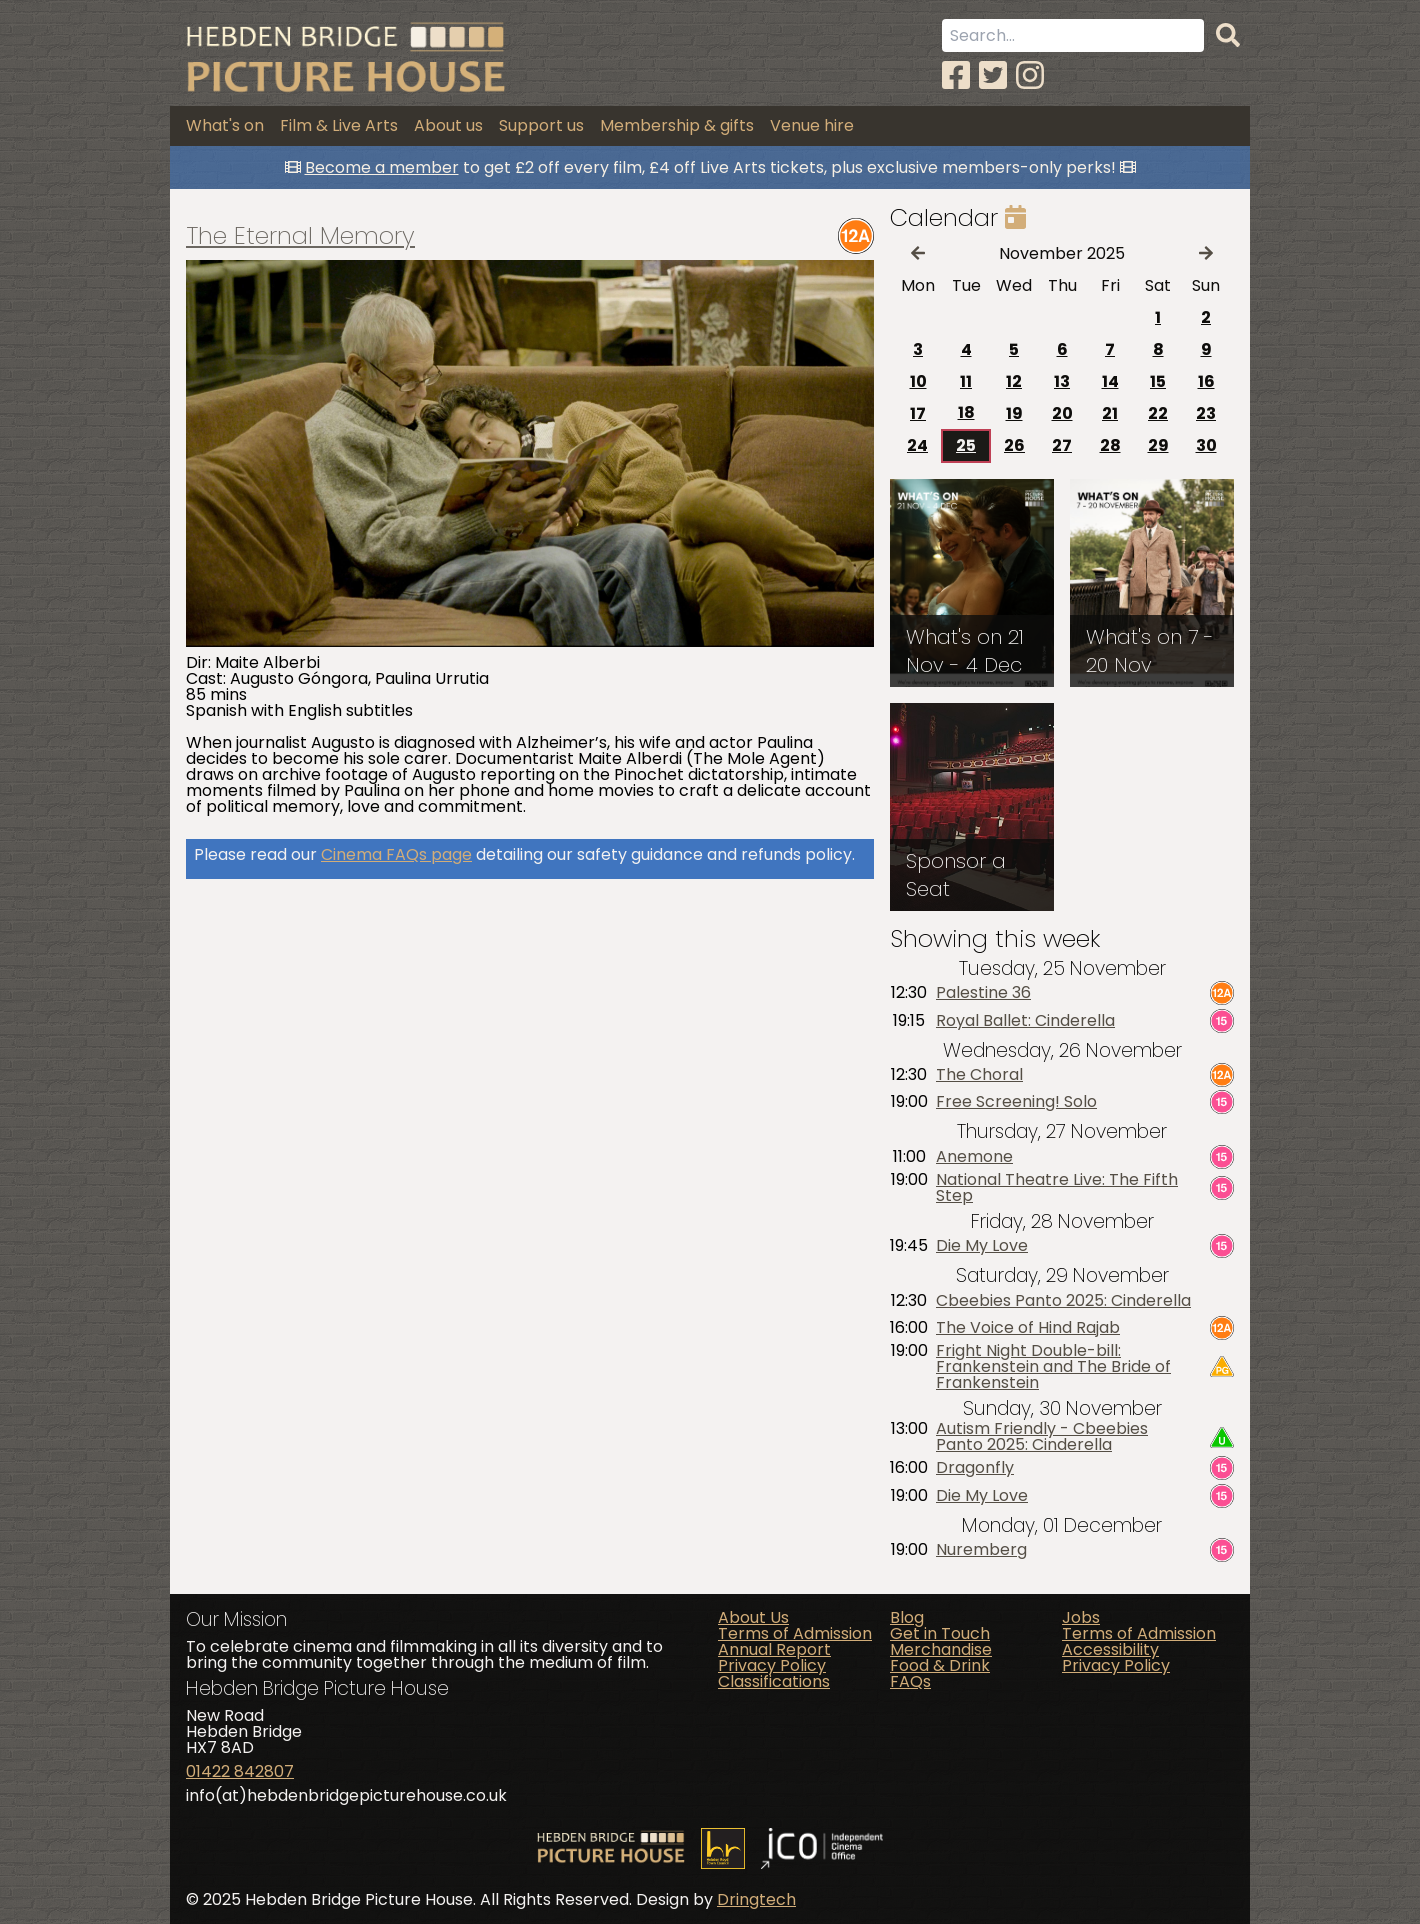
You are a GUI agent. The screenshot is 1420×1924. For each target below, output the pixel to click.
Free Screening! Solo (1016, 1102)
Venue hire (812, 125)
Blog (907, 1617)
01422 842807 (240, 1771)
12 (1014, 381)
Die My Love (982, 1246)
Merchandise (941, 1649)
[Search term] (1073, 35)
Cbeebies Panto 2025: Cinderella (1063, 1301)
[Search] (1228, 36)
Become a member (382, 167)
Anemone (974, 1157)
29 (1158, 445)
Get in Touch (940, 1633)
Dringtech (756, 1899)
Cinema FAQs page (396, 854)
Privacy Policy (772, 1665)
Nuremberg (981, 1550)
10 (918, 381)
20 (1062, 413)
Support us (541, 125)
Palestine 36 (983, 993)
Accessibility (1110, 1649)
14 (1110, 381)
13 (1062, 381)
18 (966, 412)
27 (1062, 445)
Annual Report (774, 1649)
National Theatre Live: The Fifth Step (1057, 1188)
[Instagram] (1030, 75)
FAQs (910, 1681)
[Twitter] (993, 75)
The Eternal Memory (300, 236)
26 (1014, 445)
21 (1110, 413)
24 (917, 445)
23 (1206, 413)
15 (1158, 381)
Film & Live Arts (339, 125)
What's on (225, 125)
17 (918, 413)
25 (966, 445)
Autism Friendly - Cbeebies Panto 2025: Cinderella (1042, 1437)
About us (448, 125)
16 (1206, 381)
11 (966, 381)
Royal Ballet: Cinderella (1025, 1021)
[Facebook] (956, 75)
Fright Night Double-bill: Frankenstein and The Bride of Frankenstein (1053, 1367)
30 (1206, 445)
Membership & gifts (677, 125)
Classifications (774, 1681)
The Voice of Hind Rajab (1028, 1328)
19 (1014, 413)
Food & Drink (940, 1665)
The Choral (979, 1075)
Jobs (1081, 1617)
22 (1158, 413)
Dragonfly (975, 1468)
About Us (753, 1617)
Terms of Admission (795, 1633)
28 (1110, 445)
